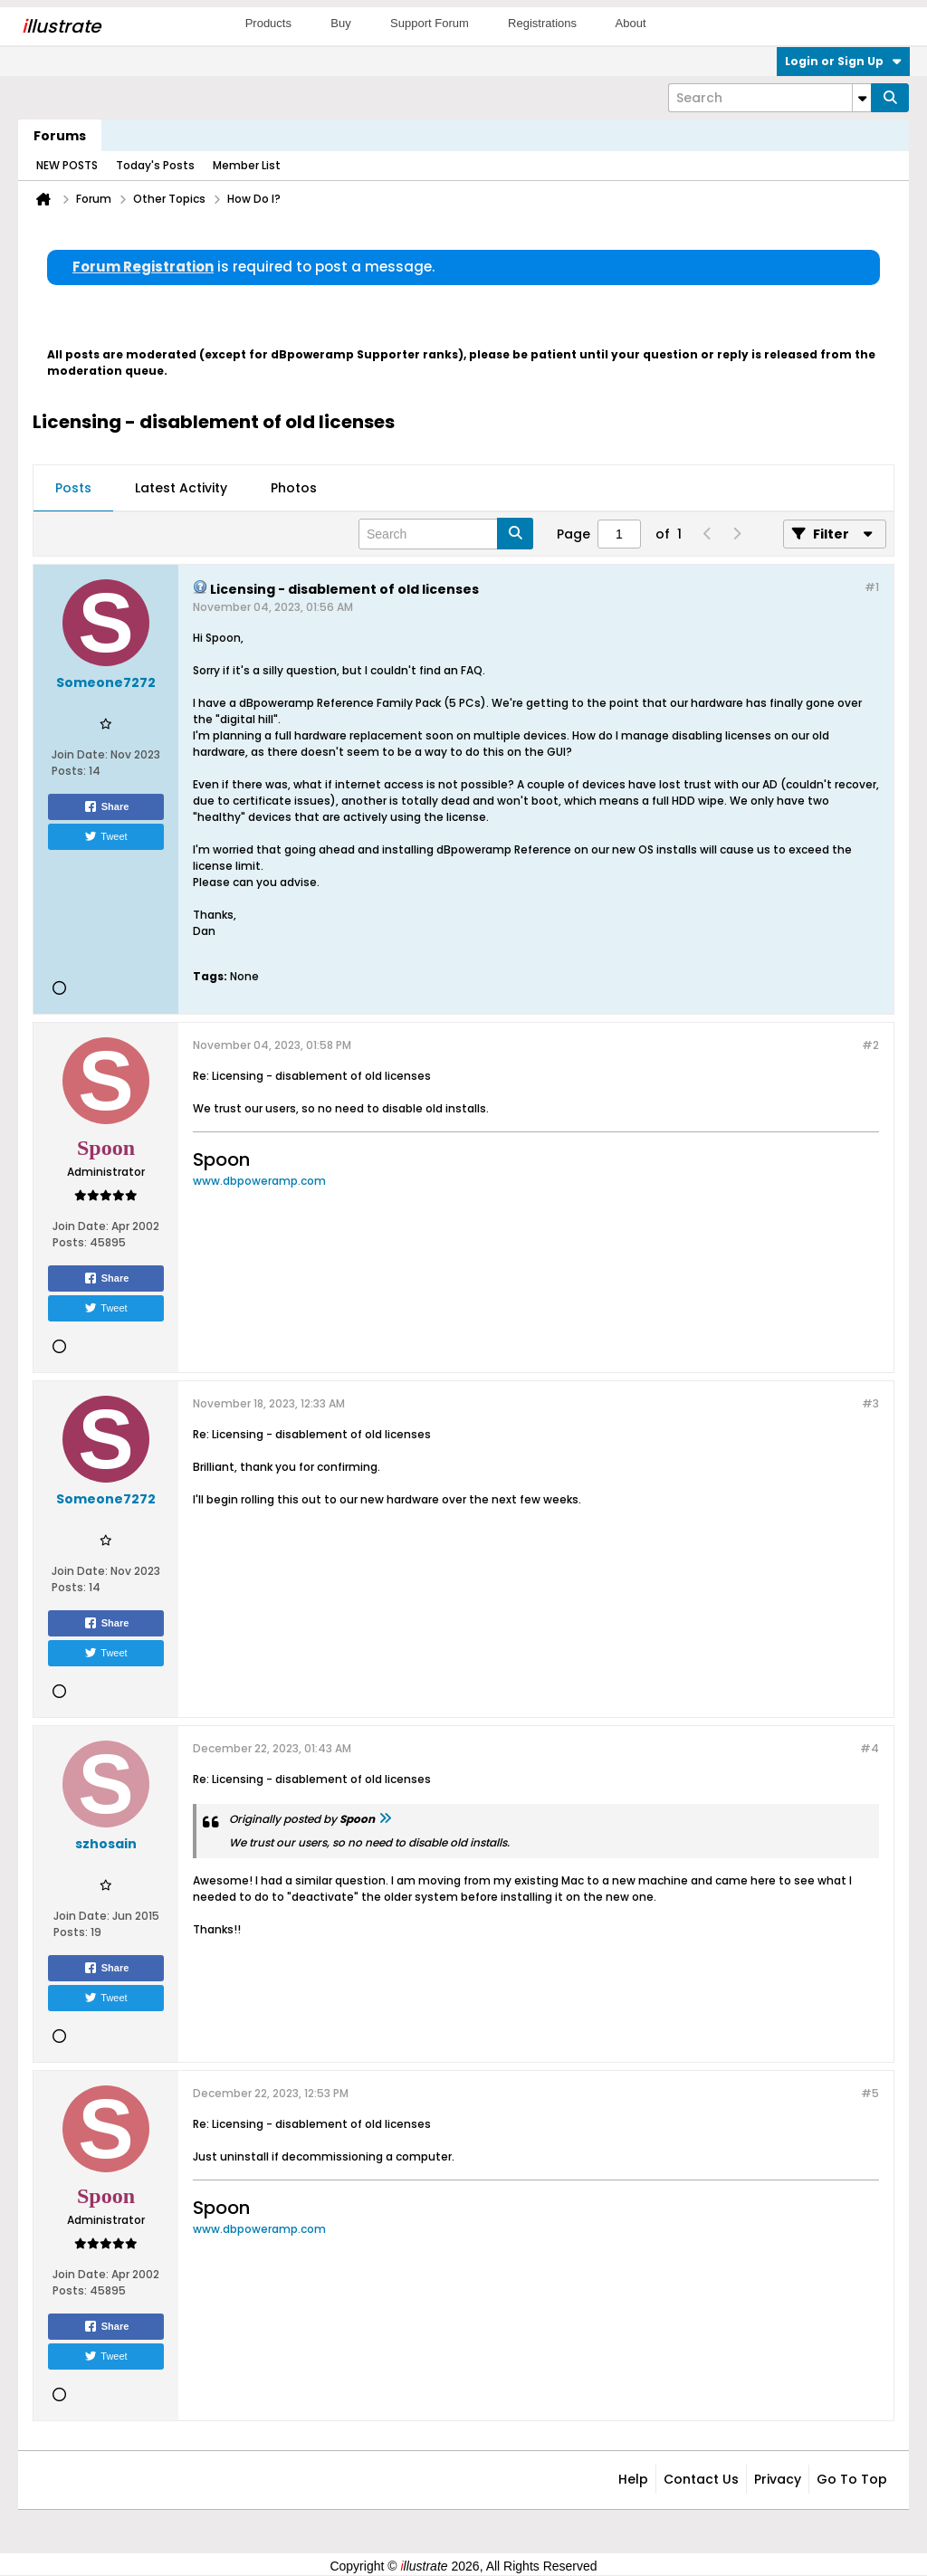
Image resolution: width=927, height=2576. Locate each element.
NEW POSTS (67, 165)
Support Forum (429, 23)
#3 (870, 1403)
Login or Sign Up (843, 61)
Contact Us (701, 2479)
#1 (872, 587)
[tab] (73, 488)
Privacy (777, 2479)
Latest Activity (181, 488)
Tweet (105, 836)
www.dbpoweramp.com (259, 1180)
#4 (869, 1748)
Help (633, 2479)
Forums (59, 136)
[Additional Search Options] (862, 97)
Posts (73, 488)
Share (106, 806)
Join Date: (80, 754)
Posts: (69, 770)
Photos (294, 488)
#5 (870, 2093)
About (631, 23)
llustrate (61, 26)
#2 (870, 1045)
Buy (340, 23)
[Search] (769, 97)
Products (268, 23)
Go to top (852, 2479)
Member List (247, 165)
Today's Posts (155, 165)
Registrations (542, 23)
